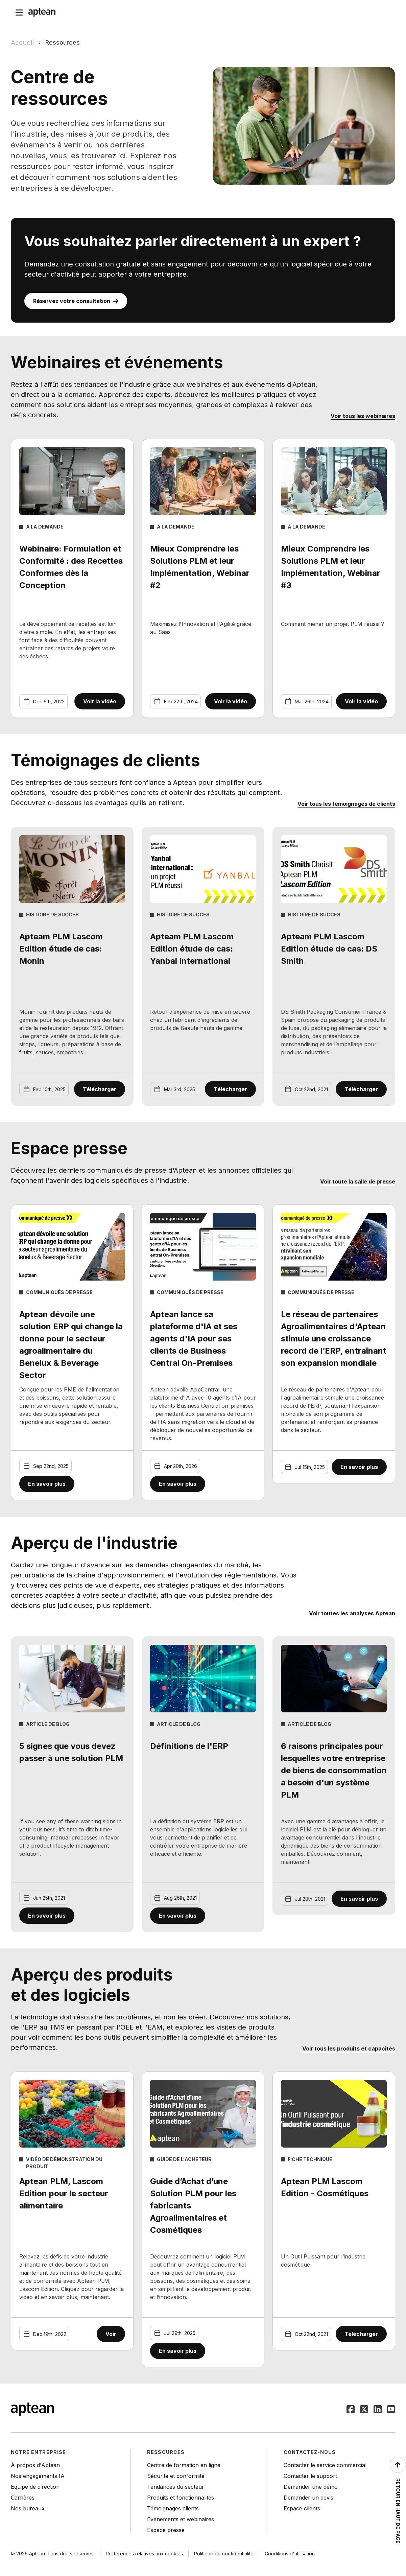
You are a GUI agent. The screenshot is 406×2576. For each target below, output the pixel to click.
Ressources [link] (62, 42)
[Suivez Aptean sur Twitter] (364, 2410)
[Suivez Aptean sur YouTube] (391, 2410)
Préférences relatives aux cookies (144, 2553)
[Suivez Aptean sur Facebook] (351, 2410)
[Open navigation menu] (19, 12)
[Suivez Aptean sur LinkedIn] (378, 2410)
